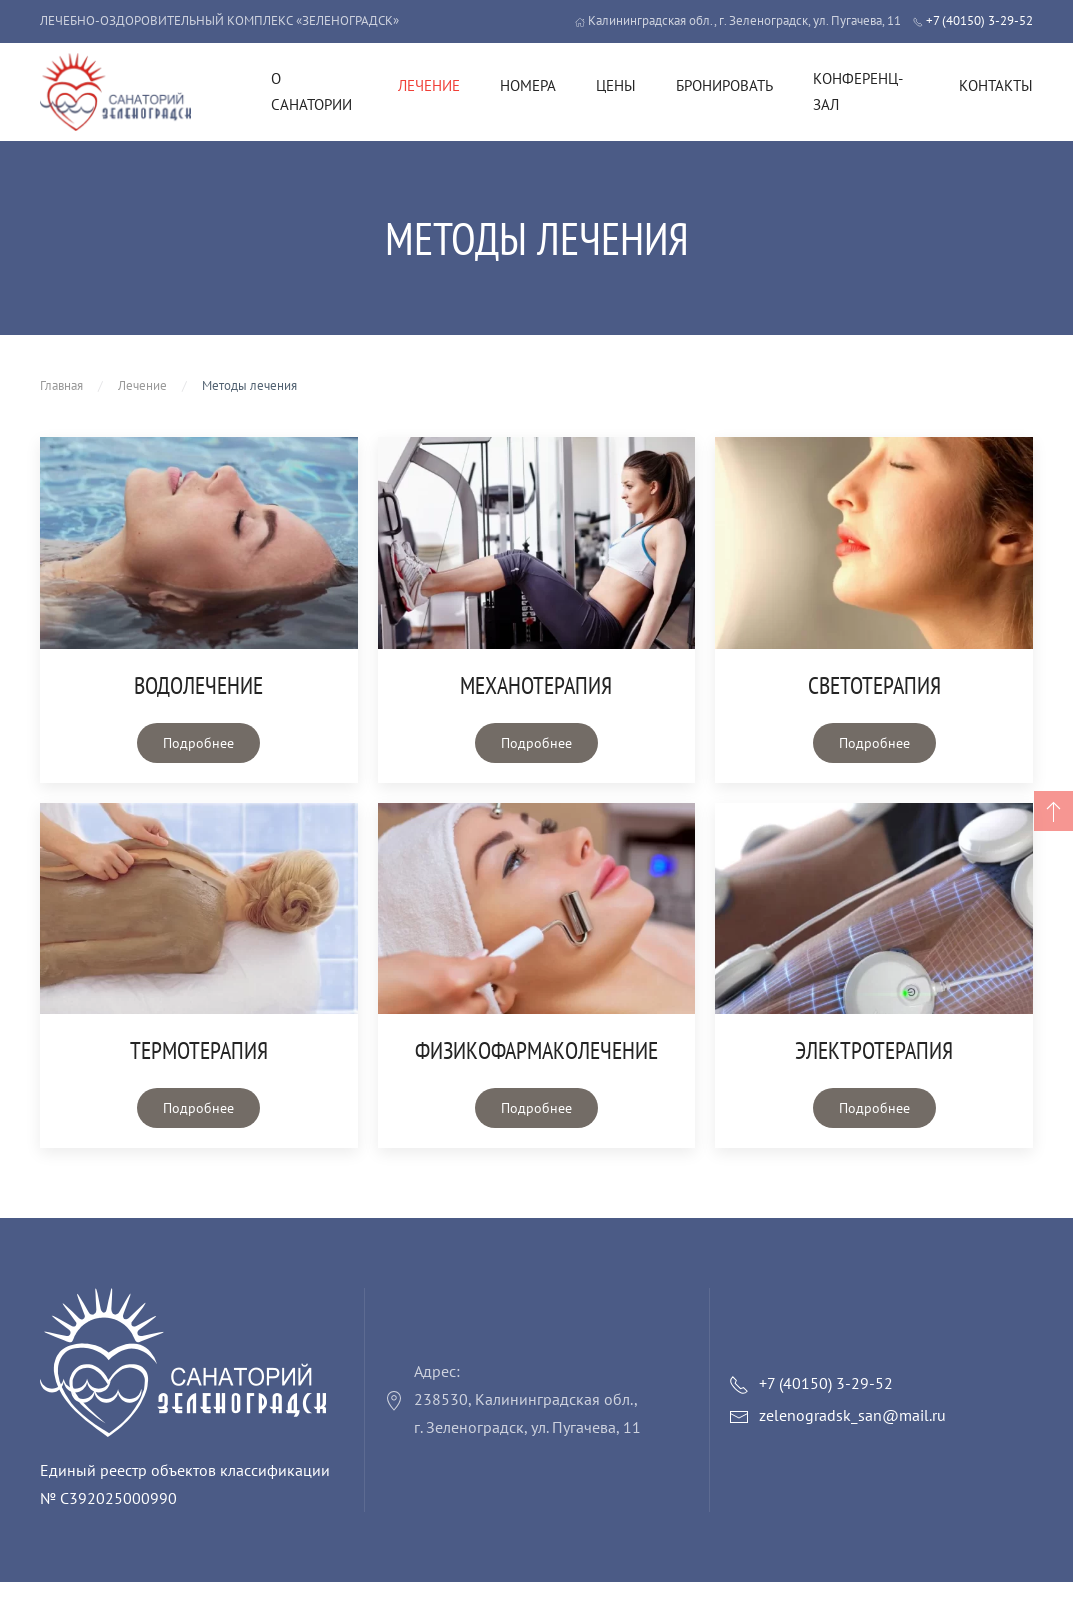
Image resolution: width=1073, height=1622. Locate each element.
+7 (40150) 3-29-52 (973, 20)
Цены (616, 85)
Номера (528, 85)
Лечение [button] (429, 85)
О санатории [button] (311, 91)
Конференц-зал (858, 91)
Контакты (996, 85)
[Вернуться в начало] (115, 92)
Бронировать (724, 85)
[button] (1053, 811)
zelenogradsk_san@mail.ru (852, 1415)
